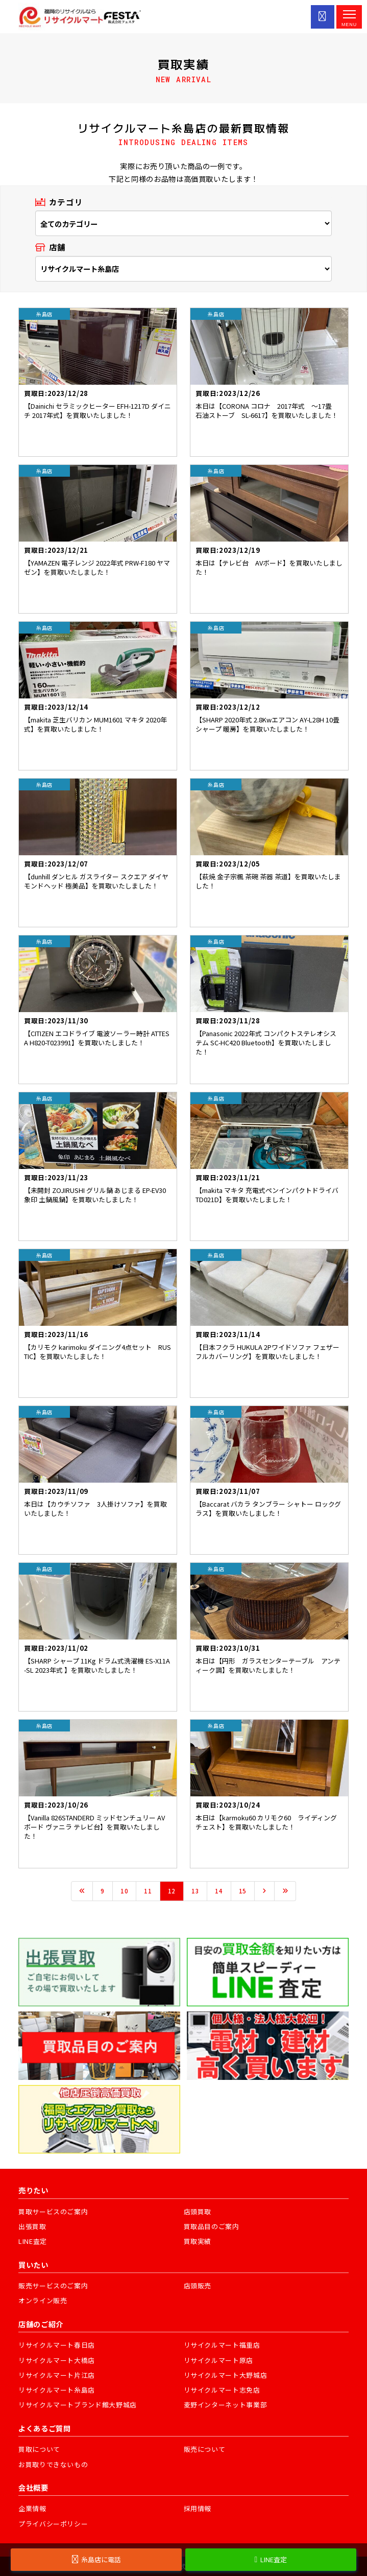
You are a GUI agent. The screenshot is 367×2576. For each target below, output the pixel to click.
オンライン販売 (42, 2300)
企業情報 (32, 2508)
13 (195, 1891)
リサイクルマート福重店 (222, 2345)
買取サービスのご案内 (53, 2211)
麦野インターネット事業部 (225, 2404)
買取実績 (198, 2241)
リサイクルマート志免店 (222, 2390)
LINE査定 (32, 2241)
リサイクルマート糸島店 (56, 2390)
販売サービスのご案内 (53, 2285)
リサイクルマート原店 (219, 2360)
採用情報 (198, 2508)
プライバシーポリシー (53, 2523)
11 (148, 1891)
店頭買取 (198, 2211)
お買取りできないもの (53, 2464)
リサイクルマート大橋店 (56, 2360)
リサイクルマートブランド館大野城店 (77, 2404)
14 (219, 1891)
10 (124, 1891)
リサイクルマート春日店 (56, 2345)
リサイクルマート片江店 (56, 2375)
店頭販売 (198, 2285)
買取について (39, 2449)
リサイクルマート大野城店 (225, 2375)
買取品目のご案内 (211, 2226)
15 (243, 1891)
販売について (205, 2449)
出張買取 (32, 2226)
